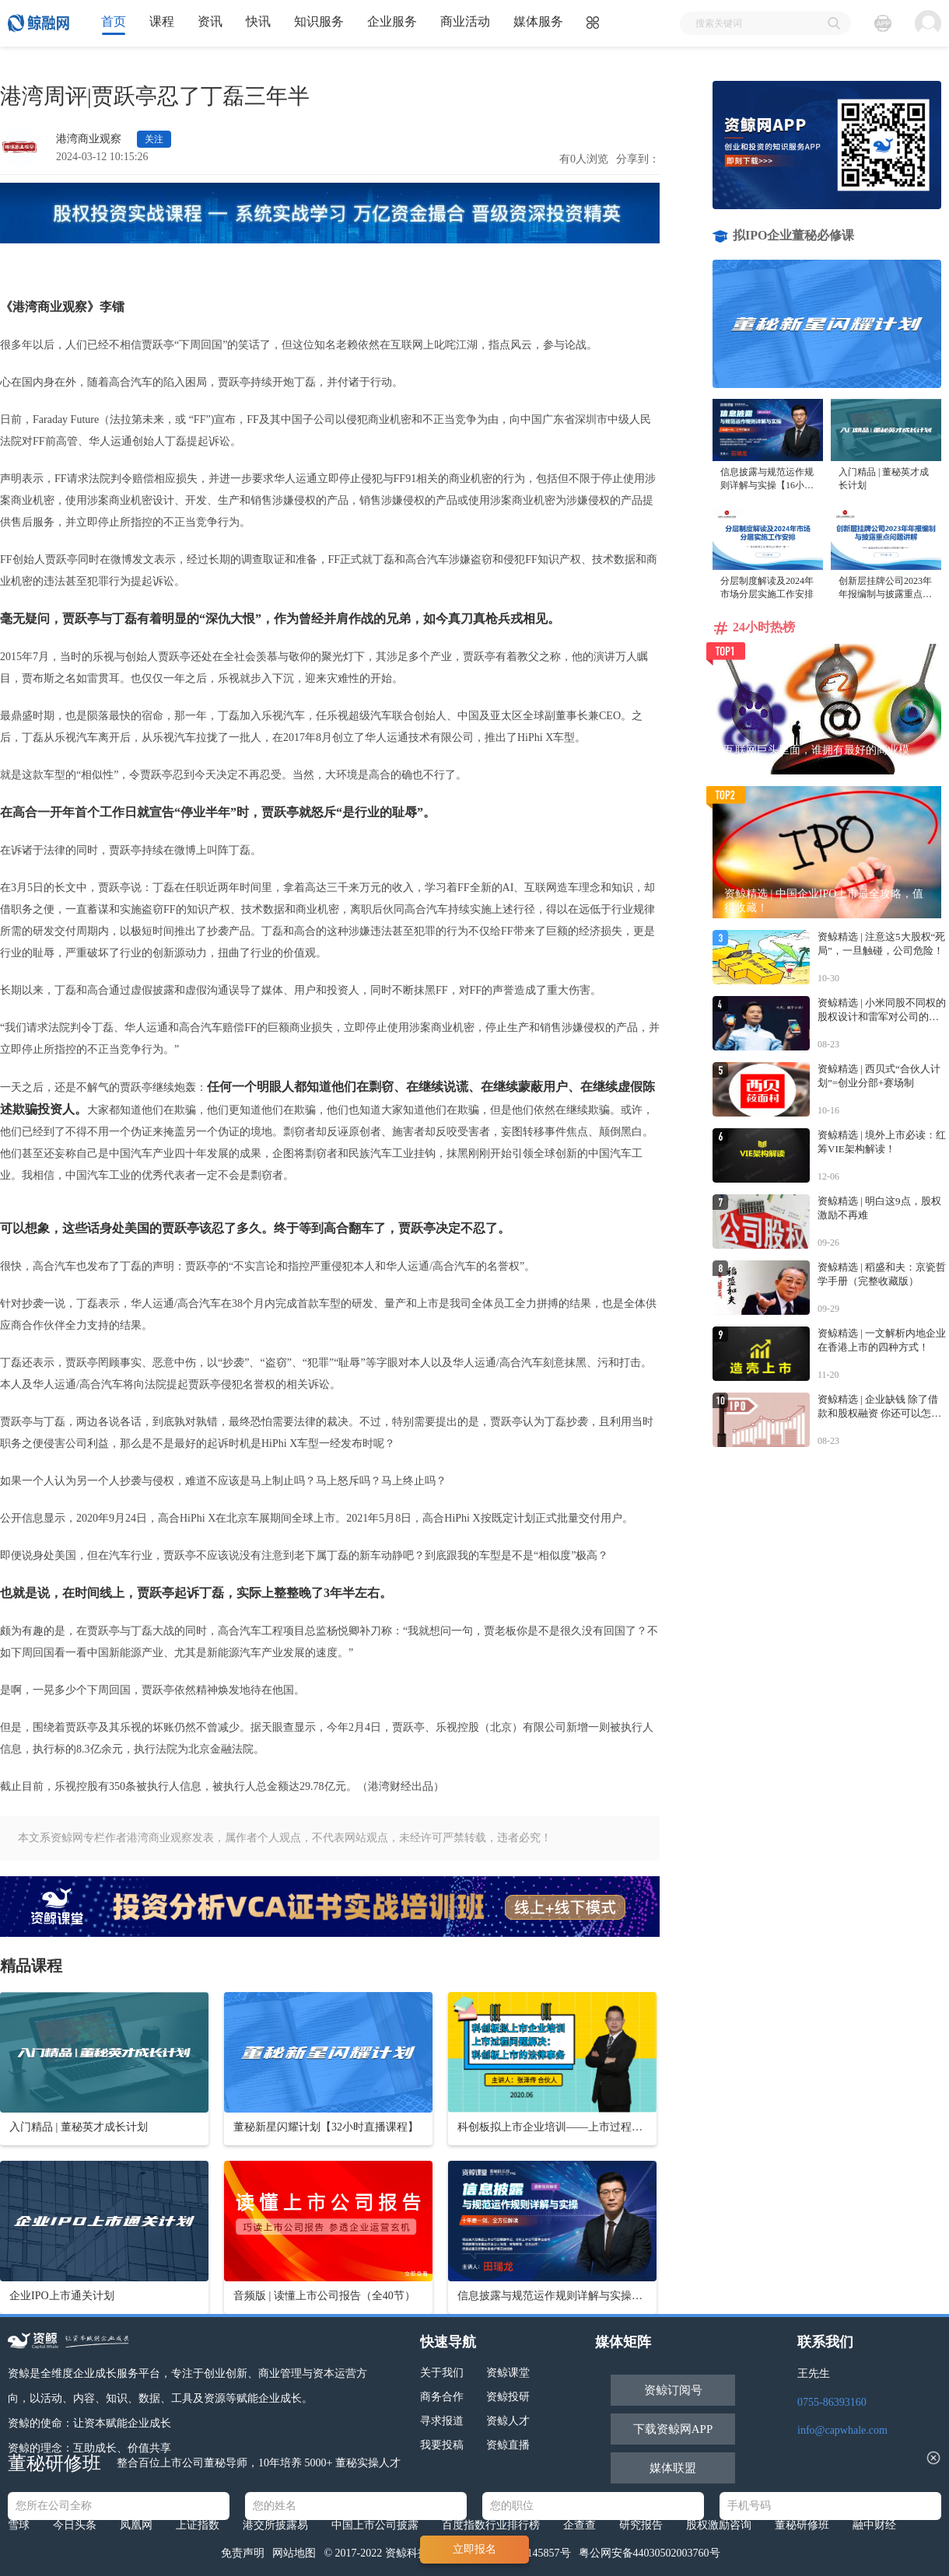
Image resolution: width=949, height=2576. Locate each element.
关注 (154, 139)
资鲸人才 (508, 2421)
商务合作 (442, 2397)
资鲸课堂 (508, 2373)
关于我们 (442, 2373)
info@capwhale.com (842, 2430)
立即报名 (474, 2549)
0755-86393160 (832, 2402)
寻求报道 (442, 2421)
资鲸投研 (508, 2397)
